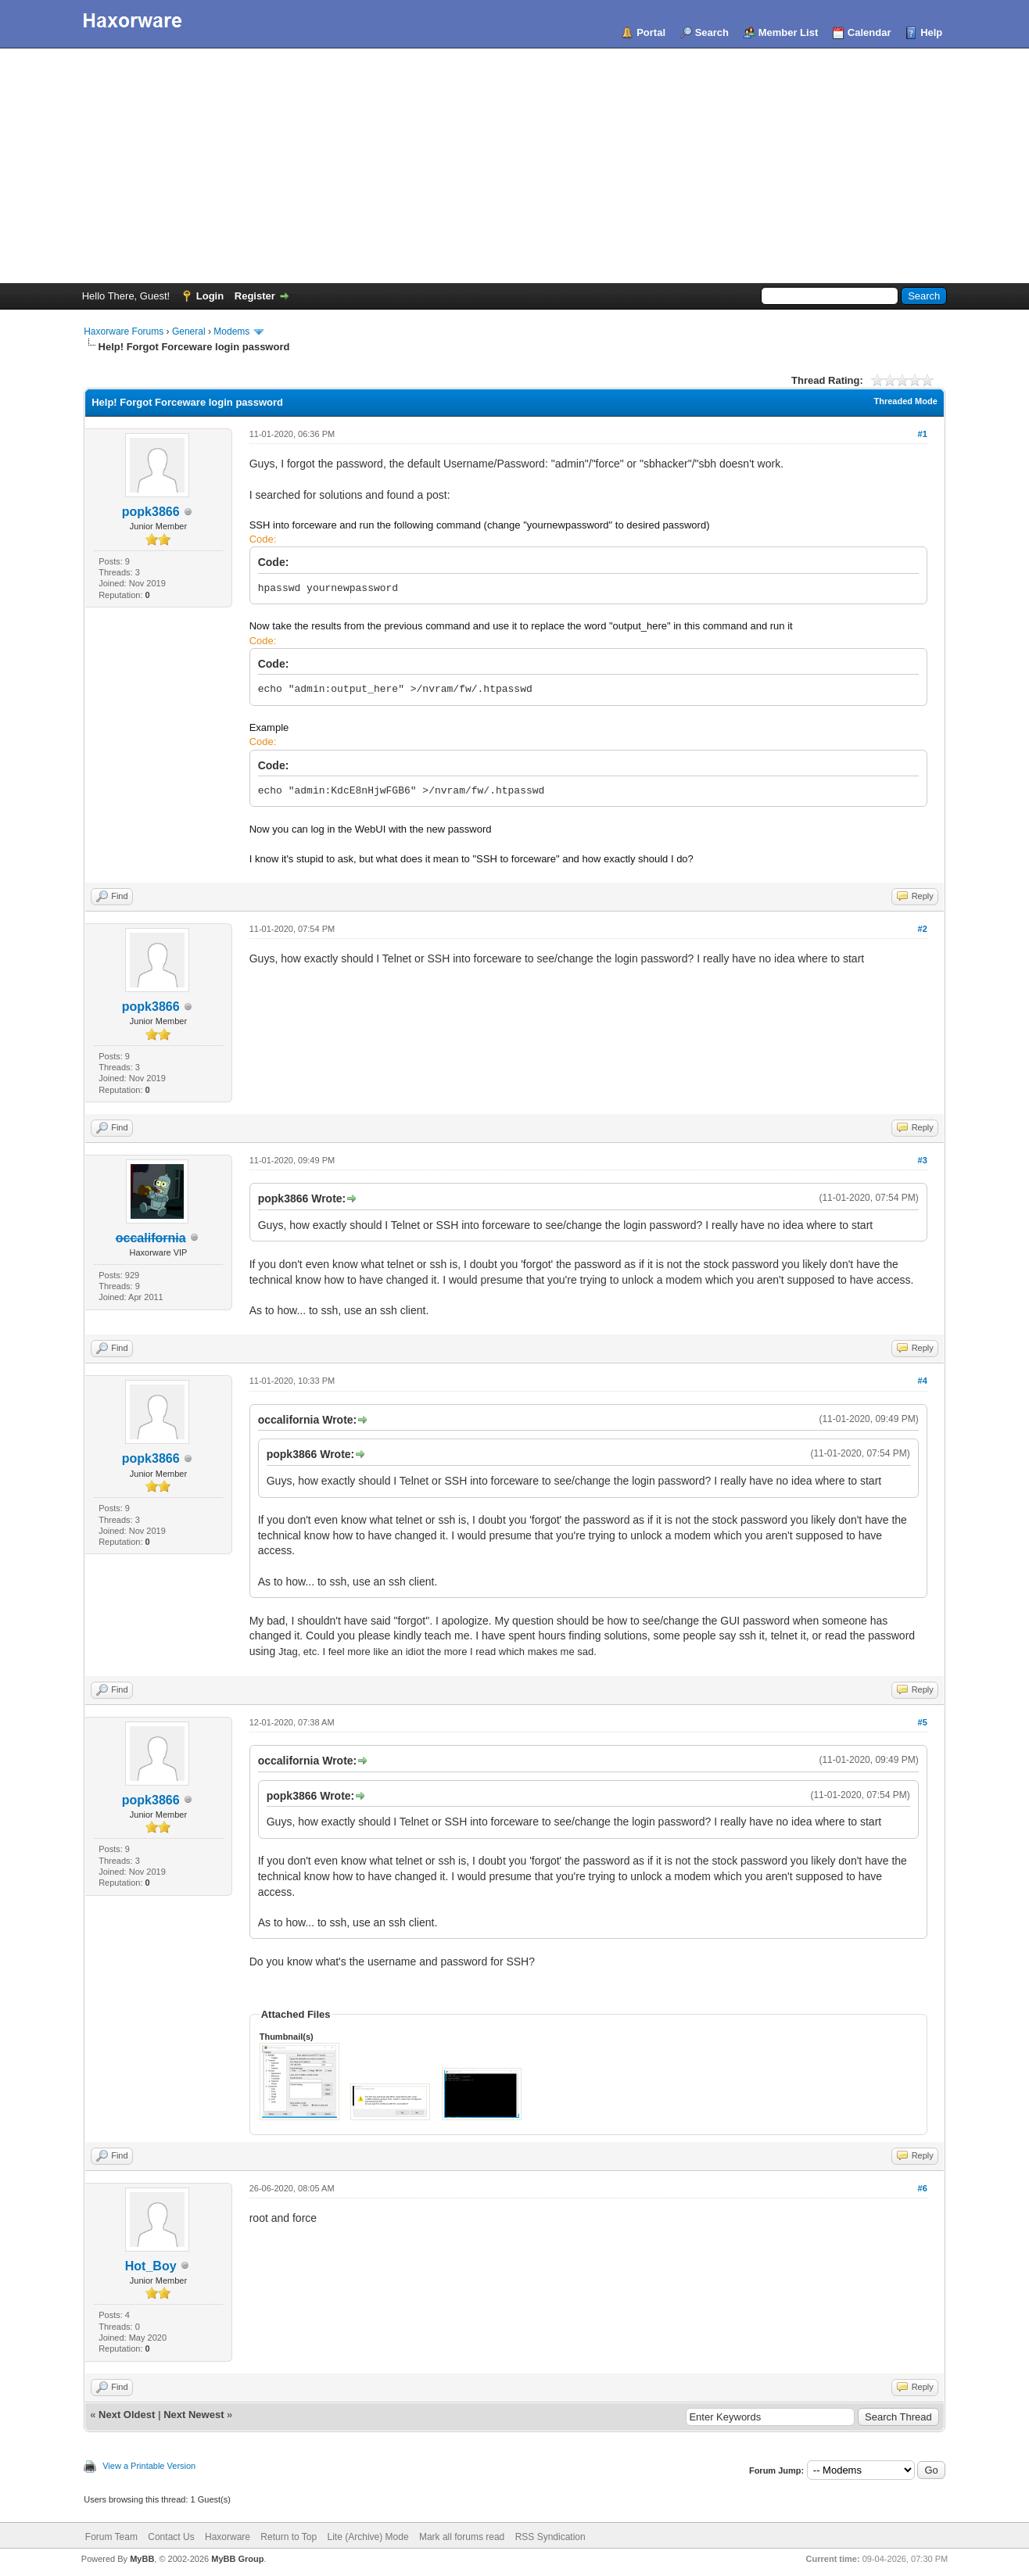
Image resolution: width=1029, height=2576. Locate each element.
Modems (231, 331)
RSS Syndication (550, 2536)
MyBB (142, 2558)
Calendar (869, 32)
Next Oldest (127, 2414)
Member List (788, 32)
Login (210, 296)
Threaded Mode (906, 401)
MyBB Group (237, 2558)
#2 (922, 928)
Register (255, 296)
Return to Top (288, 2536)
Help (931, 32)
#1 (922, 434)
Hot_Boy (151, 2266)
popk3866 (151, 511)
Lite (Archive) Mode (368, 2536)
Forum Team (111, 2536)
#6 (922, 2188)
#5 (922, 1722)
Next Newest (193, 2414)
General (189, 331)
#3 (922, 1160)
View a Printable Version (148, 2465)
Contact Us (171, 2536)
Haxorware (227, 2536)
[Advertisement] (514, 165)
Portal (650, 32)
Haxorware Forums (123, 331)
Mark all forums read (461, 2536)
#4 (922, 1380)
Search (712, 32)
